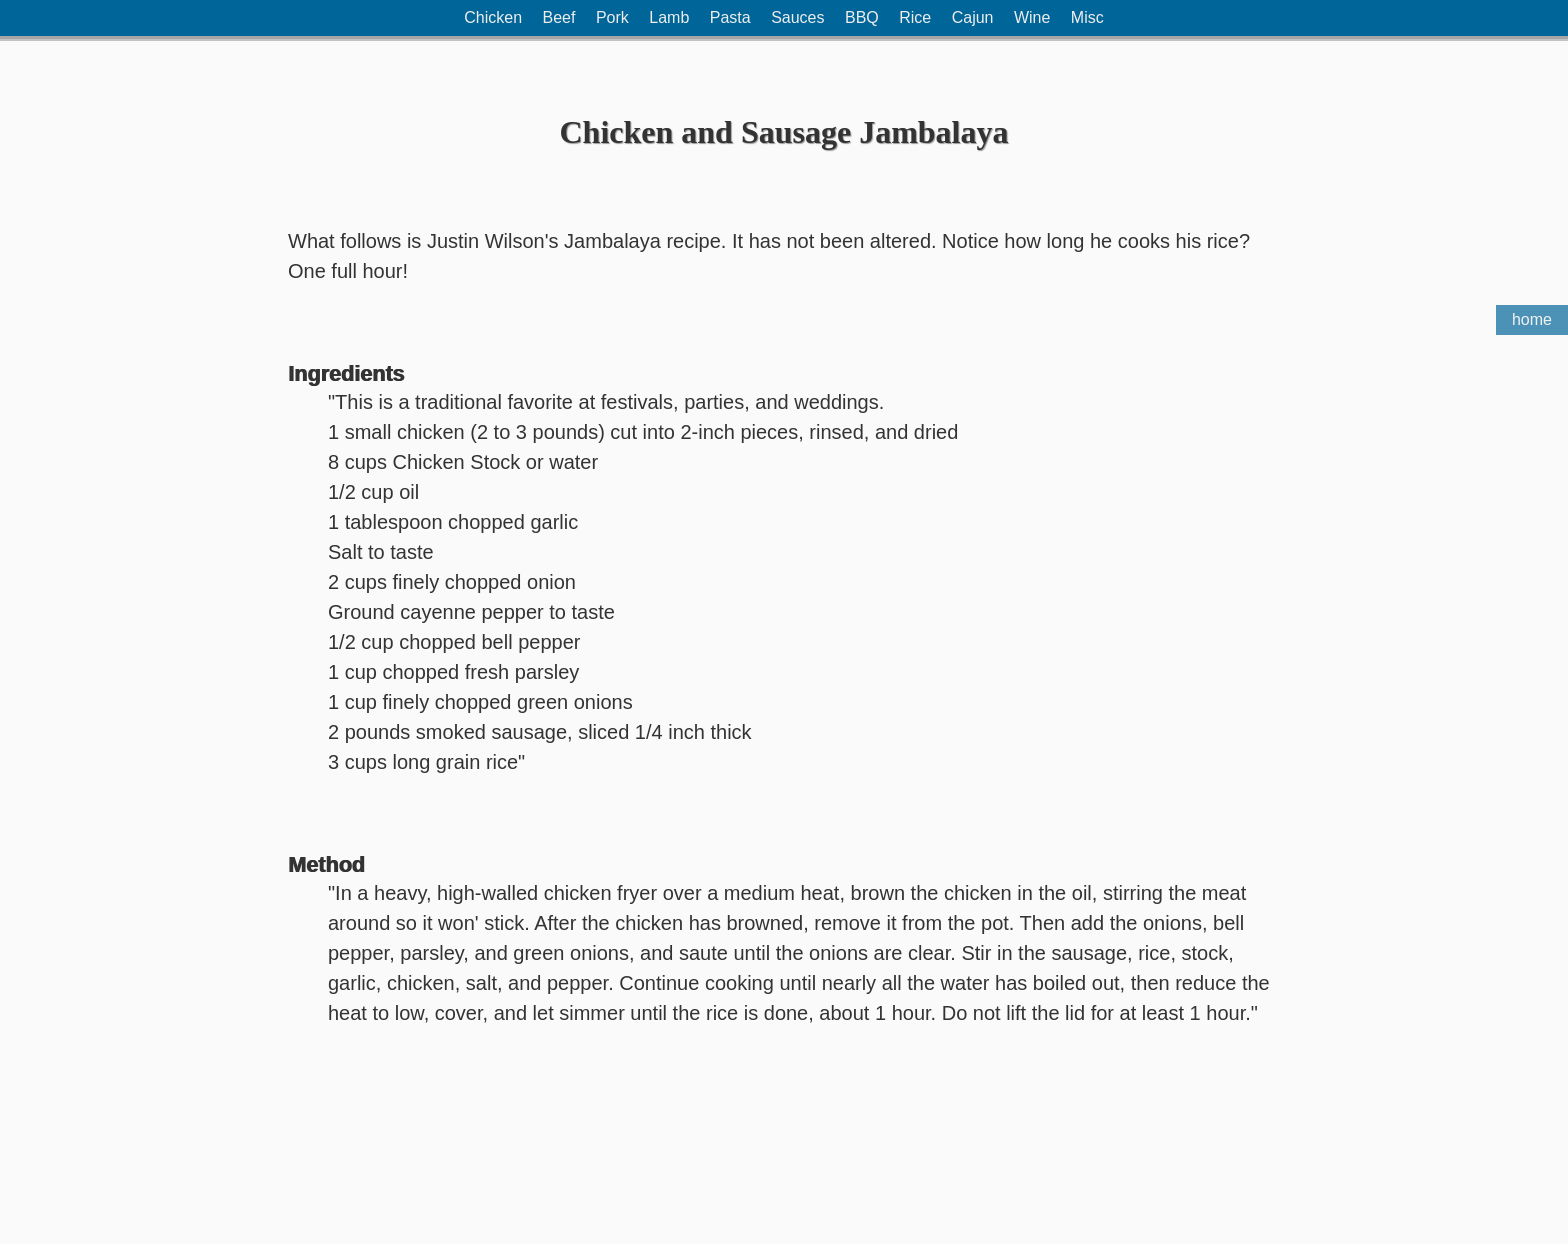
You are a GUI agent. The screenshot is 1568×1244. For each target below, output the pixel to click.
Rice (915, 17)
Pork (612, 17)
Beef (559, 17)
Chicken (493, 17)
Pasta (730, 17)
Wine (1032, 17)
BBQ (862, 17)
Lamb (669, 17)
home (1532, 319)
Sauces (797, 17)
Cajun (973, 17)
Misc (1087, 17)
